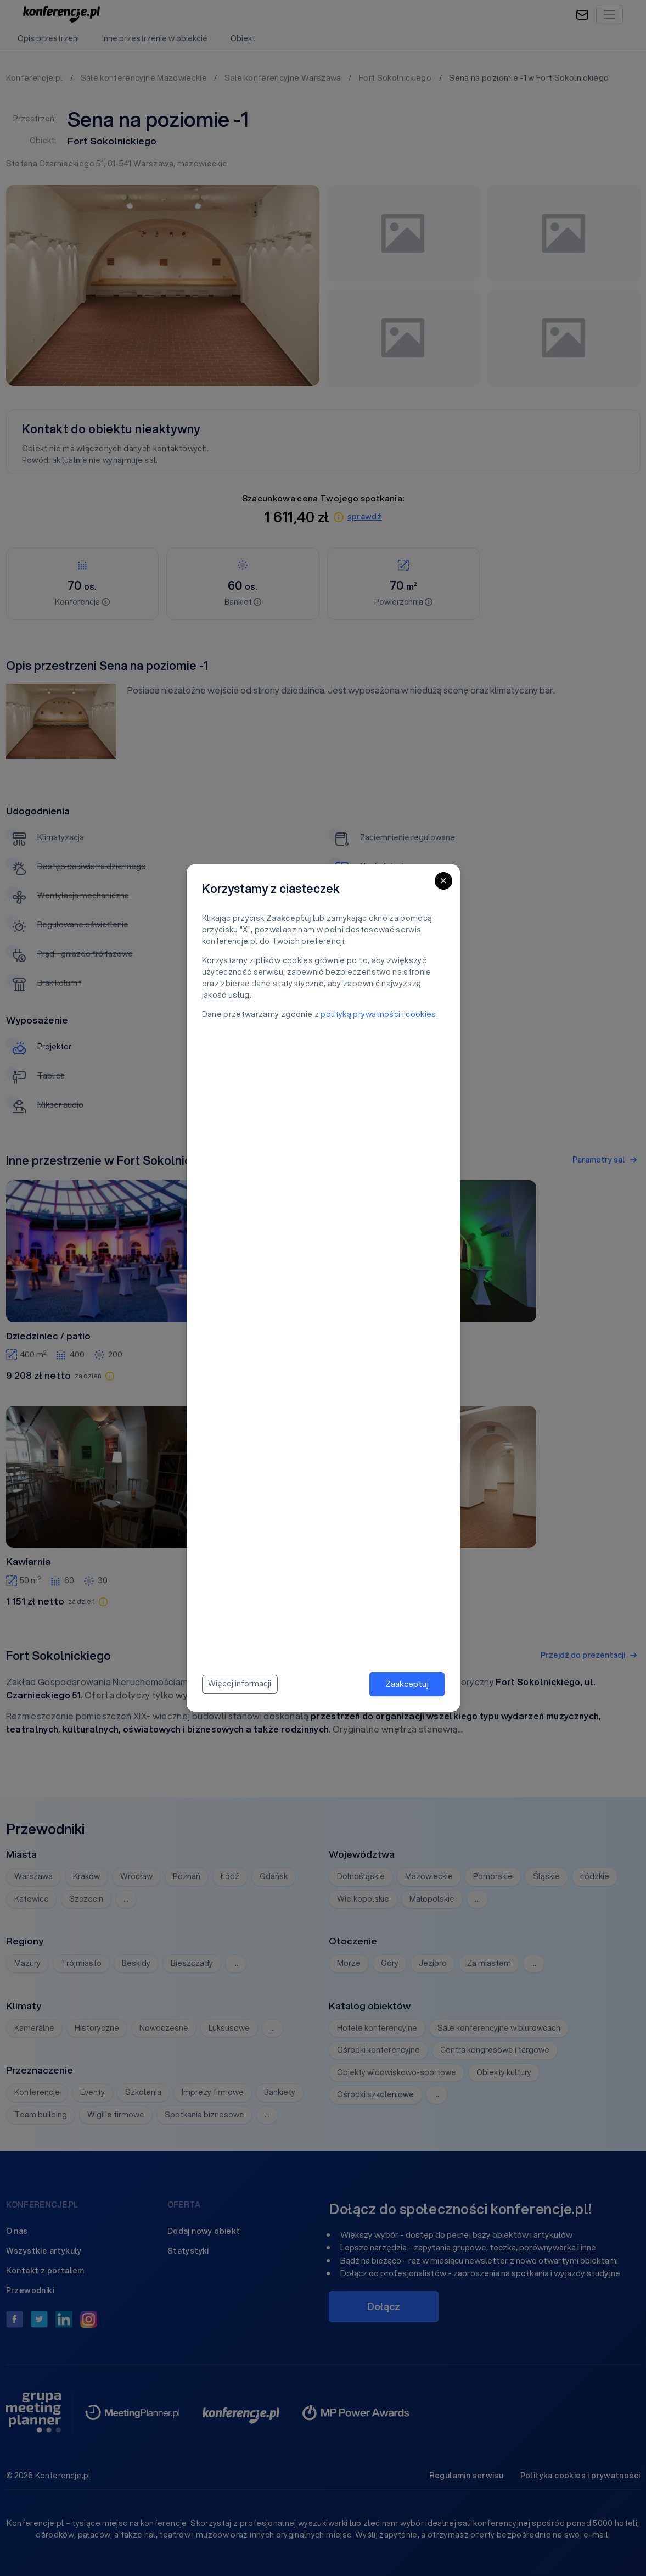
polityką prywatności (360, 1014)
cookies (421, 1014)
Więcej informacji (239, 1683)
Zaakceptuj (407, 1684)
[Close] (443, 881)
